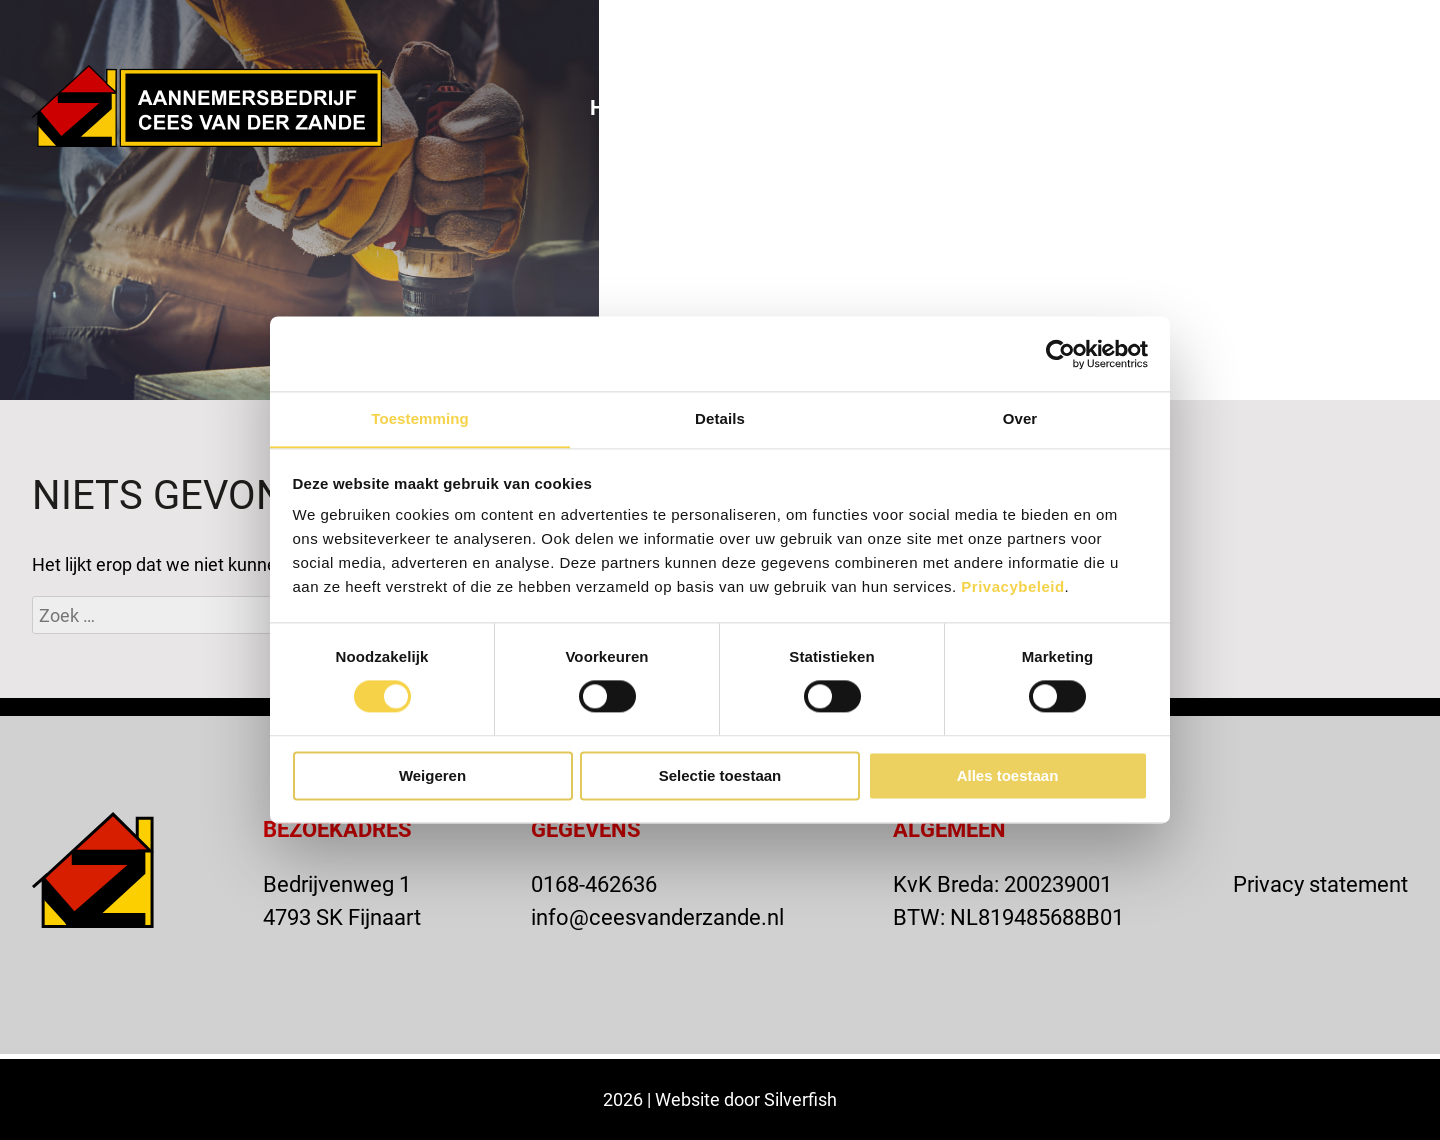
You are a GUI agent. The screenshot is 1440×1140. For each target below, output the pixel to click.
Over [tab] (1020, 418)
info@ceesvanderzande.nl (657, 916)
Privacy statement (1320, 883)
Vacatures (1348, 107)
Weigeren (432, 776)
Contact (1194, 107)
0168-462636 (594, 883)
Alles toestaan (1008, 776)
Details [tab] (720, 418)
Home (620, 107)
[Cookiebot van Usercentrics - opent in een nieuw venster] (1060, 353)
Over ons (747, 107)
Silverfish (800, 1099)
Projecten (904, 107)
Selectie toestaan (720, 776)
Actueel (1055, 107)
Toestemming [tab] (420, 418)
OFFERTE (1231, 32)
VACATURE (1087, 32)
